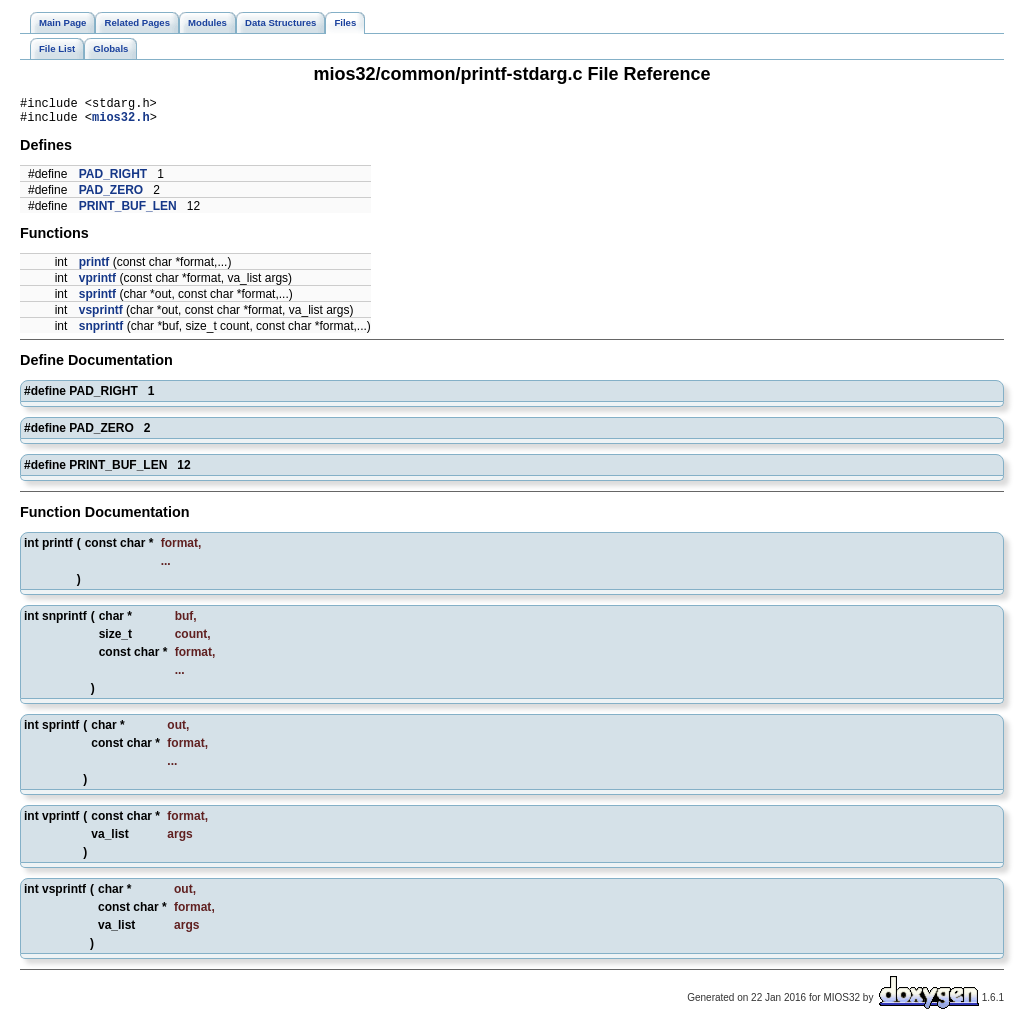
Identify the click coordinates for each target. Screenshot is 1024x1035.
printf (94, 268)
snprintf (101, 332)
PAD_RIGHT (113, 180)
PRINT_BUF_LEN (128, 212)
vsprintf (101, 316)
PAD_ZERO (111, 196)
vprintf (97, 284)
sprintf (97, 300)
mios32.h (121, 122)
